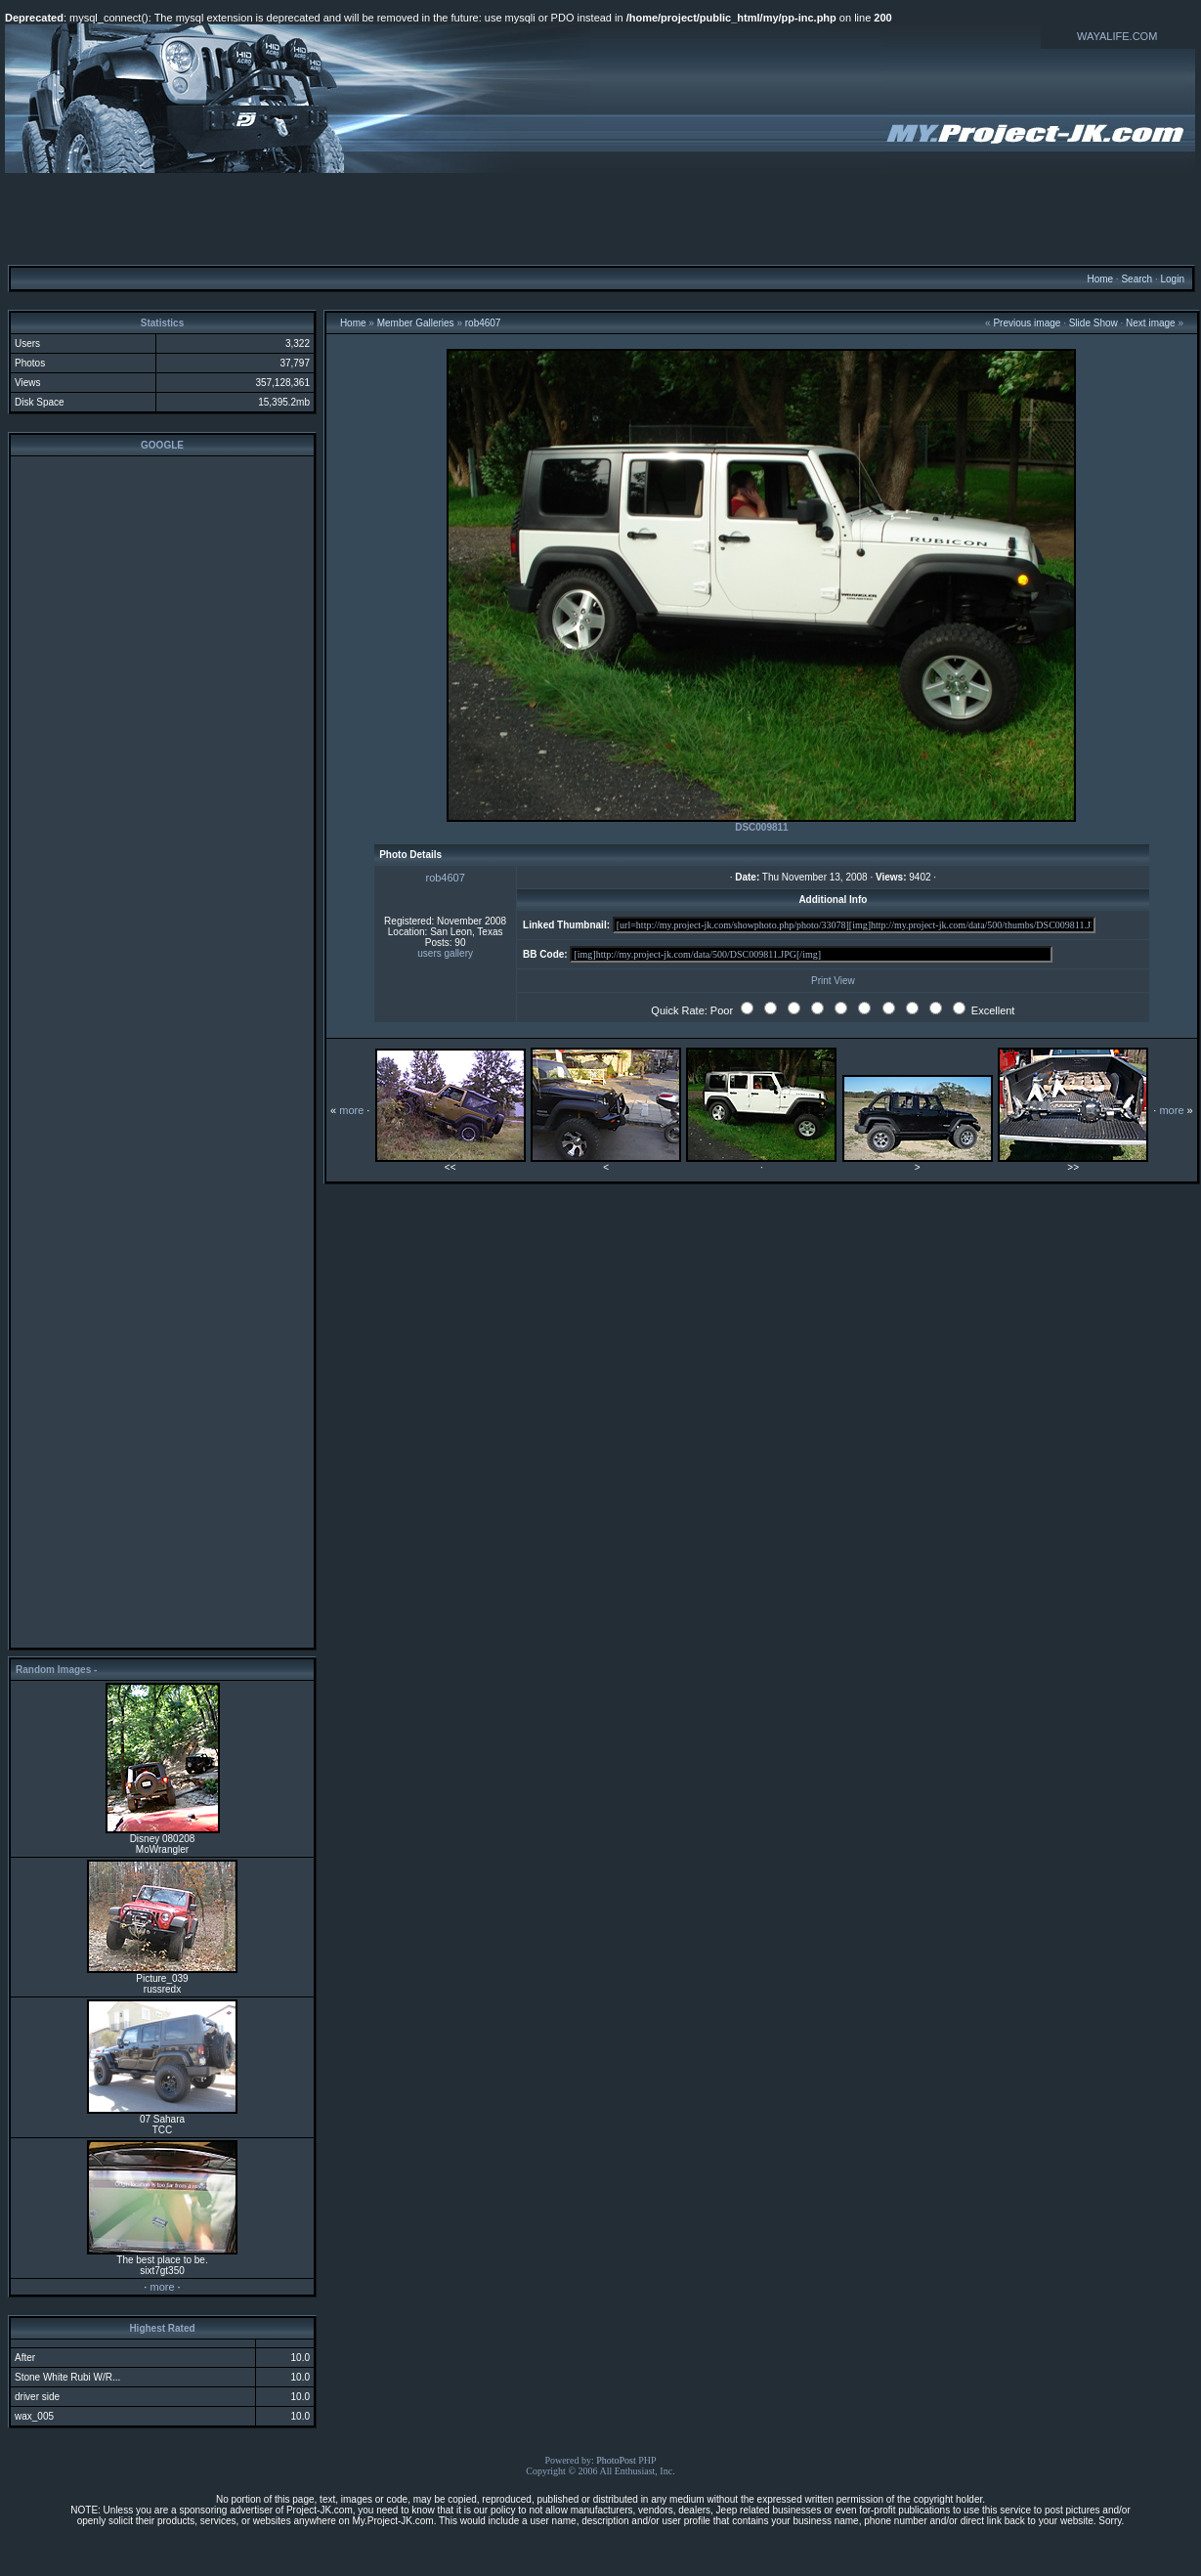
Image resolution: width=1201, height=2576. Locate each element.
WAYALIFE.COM (1117, 36)
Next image (1151, 323)
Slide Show (1093, 323)
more (162, 2287)
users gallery (445, 953)
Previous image (1026, 323)
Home (1100, 279)
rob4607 (483, 323)
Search (1136, 279)
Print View (833, 980)
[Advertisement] (601, 218)
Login (1171, 279)
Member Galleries (415, 323)
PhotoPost (616, 2460)
